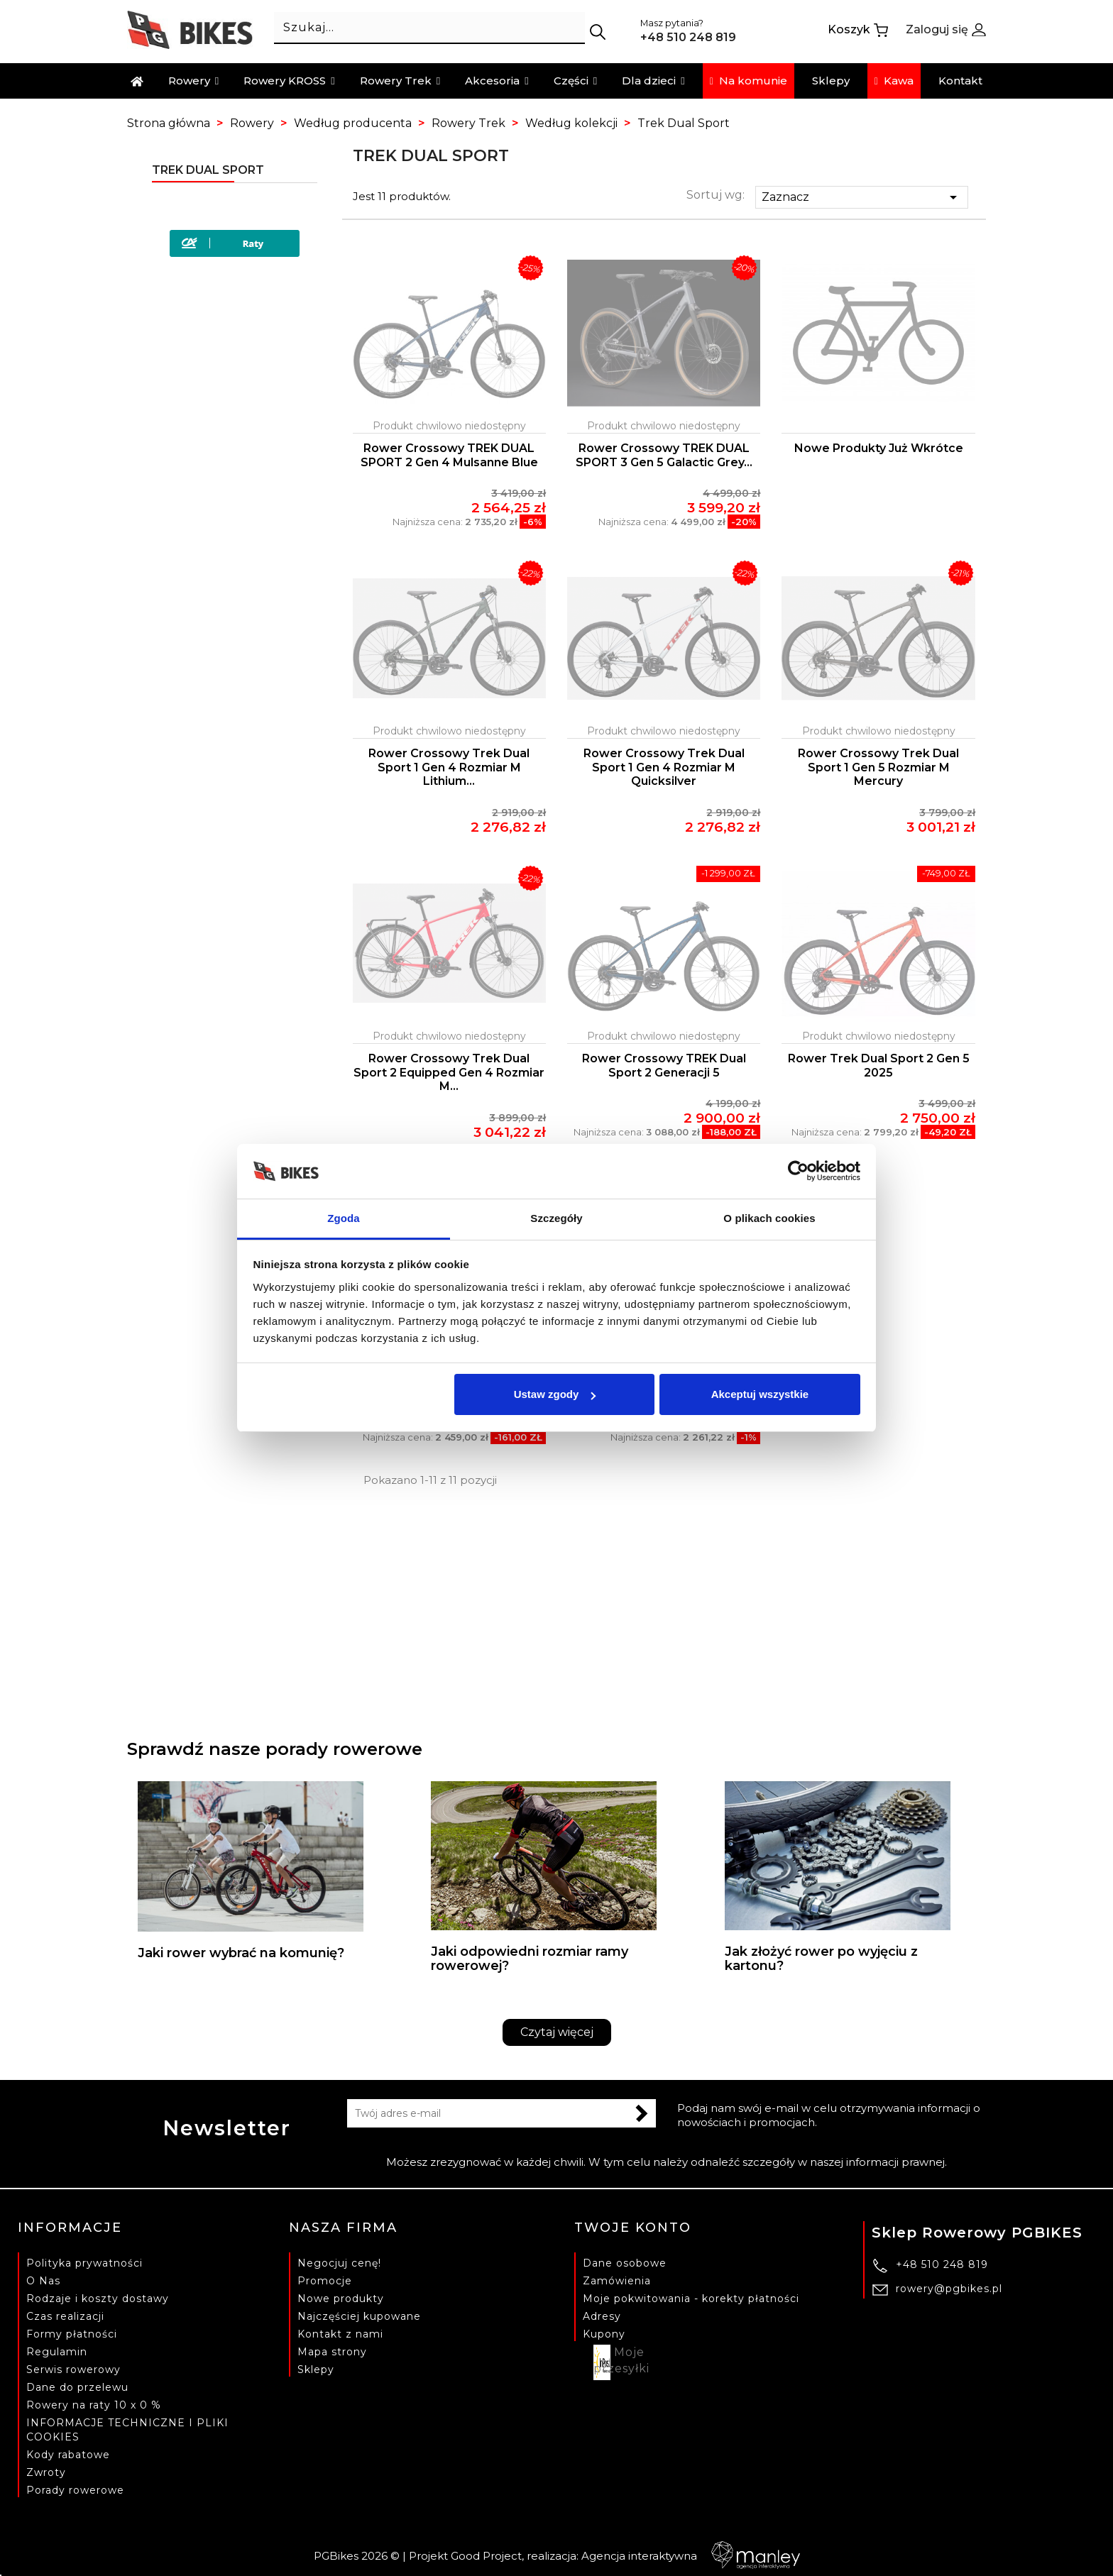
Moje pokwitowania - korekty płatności (691, 2298)
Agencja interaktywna (690, 2556)
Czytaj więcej (556, 2032)
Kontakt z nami (340, 2334)
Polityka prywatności (84, 2263)
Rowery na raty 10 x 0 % (93, 2405)
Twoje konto (632, 2227)
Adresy (602, 2316)
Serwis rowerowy (73, 2369)
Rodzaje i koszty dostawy (97, 2298)
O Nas (43, 2280)
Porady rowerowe (75, 2490)
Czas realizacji (65, 2316)
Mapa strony (332, 2351)
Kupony (604, 2334)
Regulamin (56, 2351)
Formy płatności (71, 2334)
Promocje (324, 2280)
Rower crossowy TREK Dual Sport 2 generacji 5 (664, 1065)
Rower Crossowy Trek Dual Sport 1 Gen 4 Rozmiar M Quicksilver (664, 767)
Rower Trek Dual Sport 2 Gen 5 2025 (879, 1065)
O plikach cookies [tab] (769, 1218)
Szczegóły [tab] (556, 1218)
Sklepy (315, 2369)
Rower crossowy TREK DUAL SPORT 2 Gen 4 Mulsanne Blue (449, 455)
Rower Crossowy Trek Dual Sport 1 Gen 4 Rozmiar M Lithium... (449, 767)
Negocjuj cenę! (339, 2263)
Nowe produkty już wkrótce (878, 448)
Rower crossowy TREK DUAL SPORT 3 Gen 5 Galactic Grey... (664, 455)
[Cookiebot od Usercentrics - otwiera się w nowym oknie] (798, 1171)
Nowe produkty (340, 2298)
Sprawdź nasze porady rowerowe (274, 1749)
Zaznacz (862, 197)
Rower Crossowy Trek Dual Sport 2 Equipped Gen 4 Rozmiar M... (448, 1073)
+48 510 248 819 (942, 2264)
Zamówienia (617, 2280)
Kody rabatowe (68, 2454)
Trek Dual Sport (208, 170)
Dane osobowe (625, 2263)
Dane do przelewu (77, 2387)
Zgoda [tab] (343, 1218)
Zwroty (46, 2472)
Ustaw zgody (555, 1394)
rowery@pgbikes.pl (949, 2288)
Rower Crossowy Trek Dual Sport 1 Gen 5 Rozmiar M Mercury (878, 767)
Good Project (486, 2556)
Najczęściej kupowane (359, 2316)
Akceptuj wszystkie (760, 1394)
